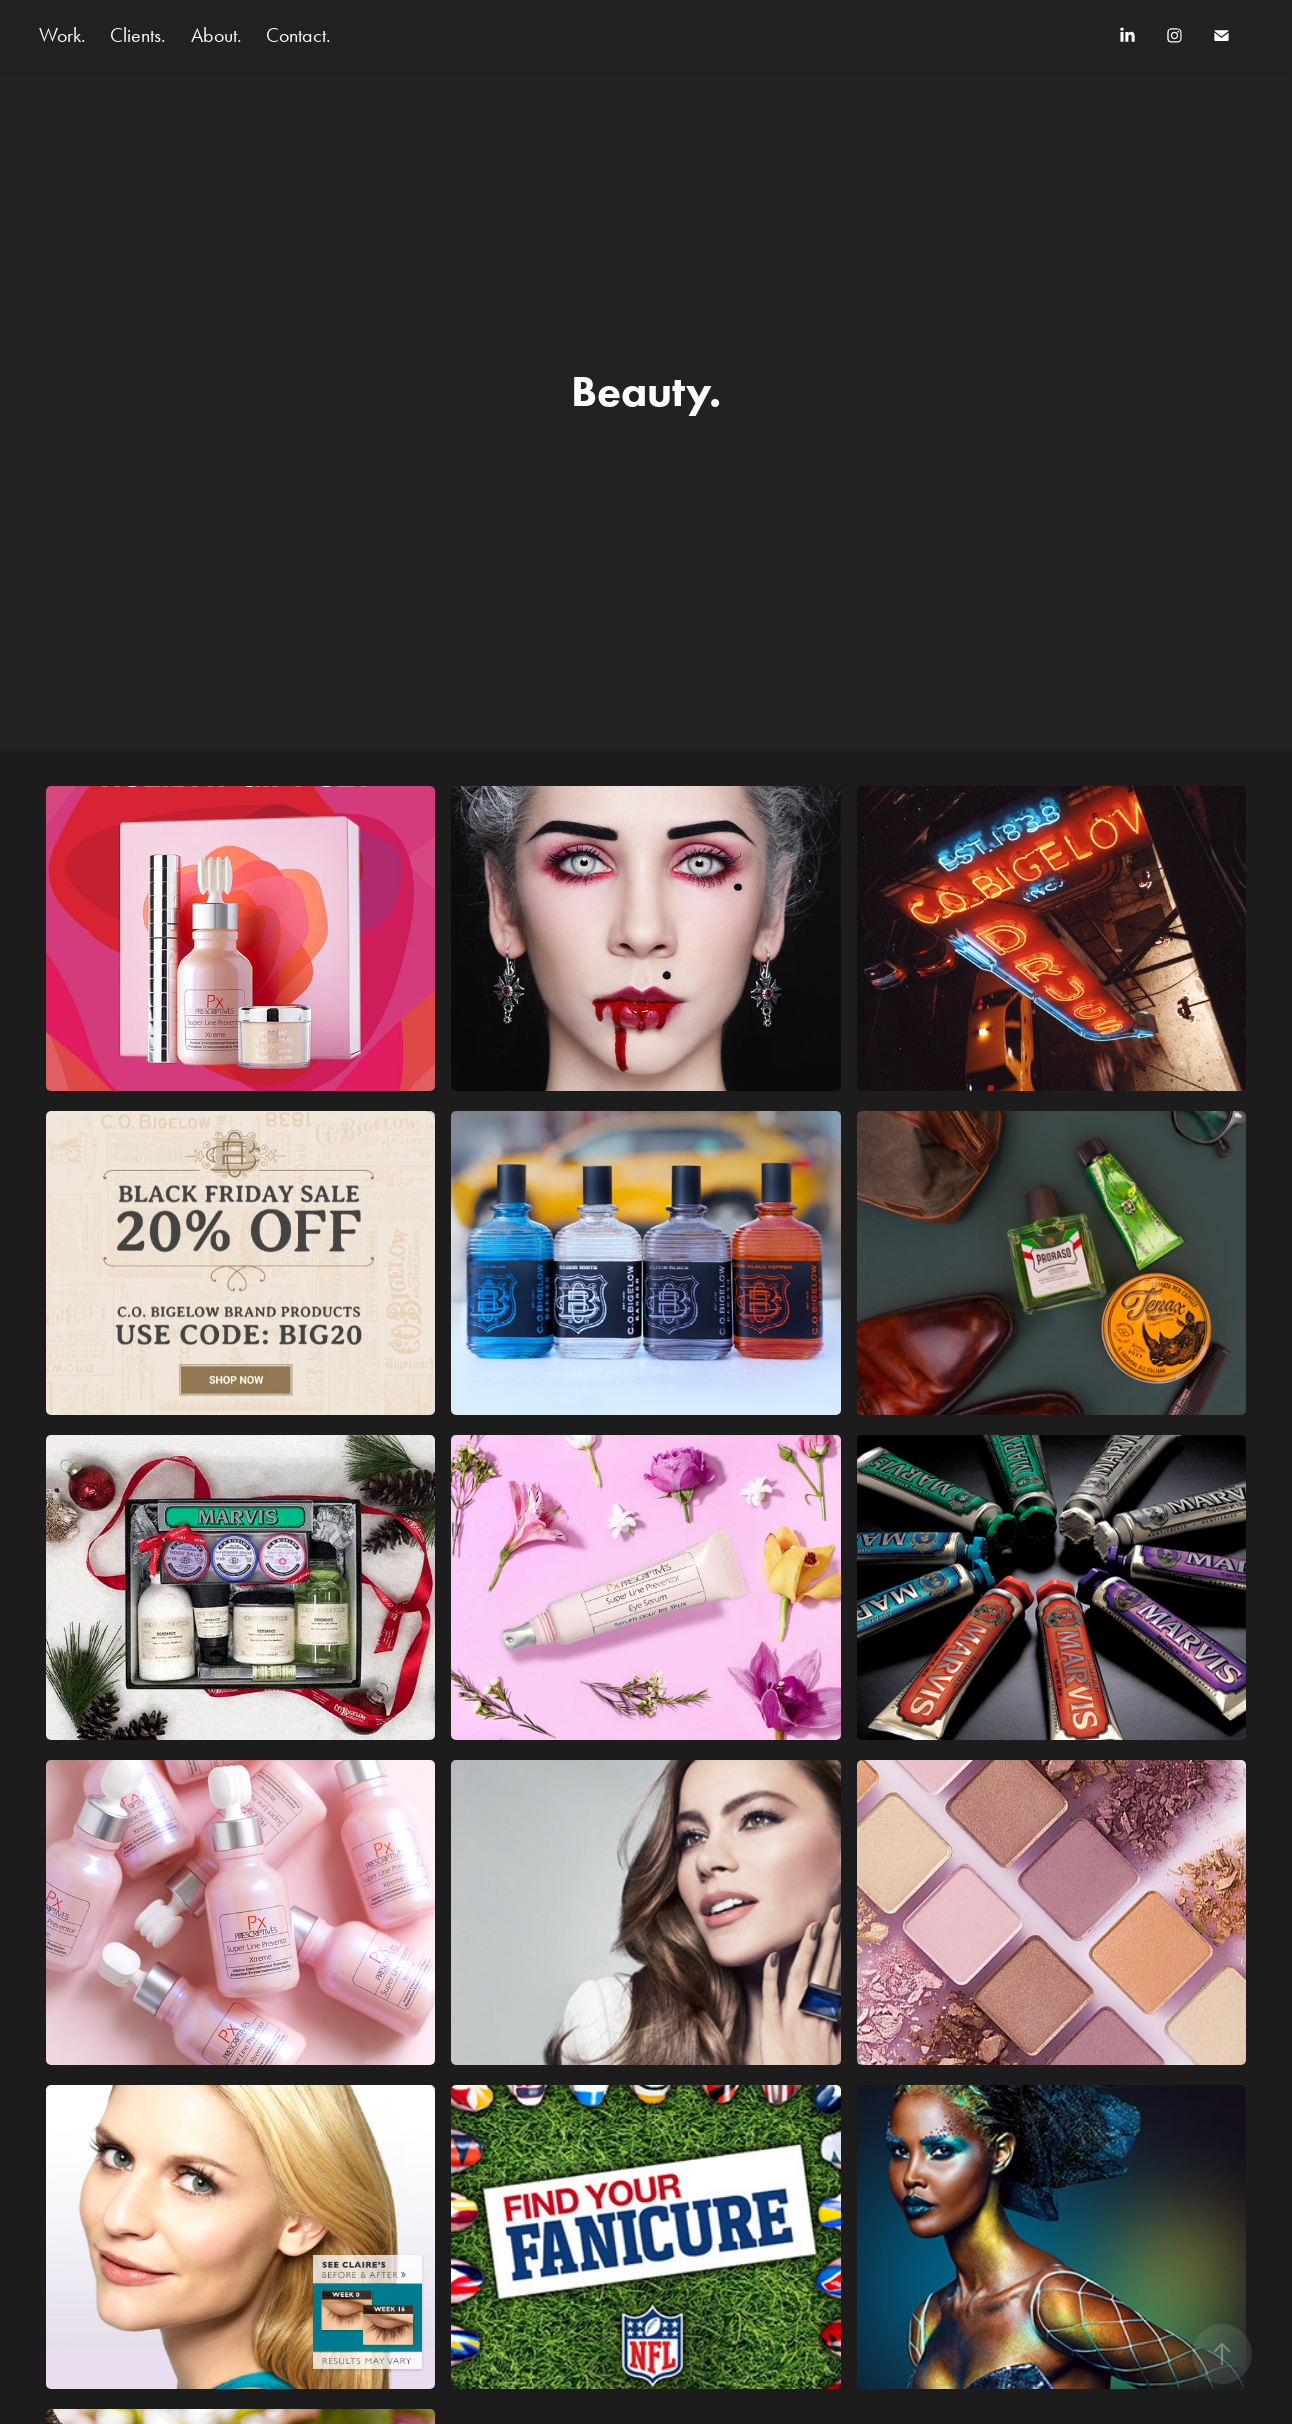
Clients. (138, 35)
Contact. (298, 35)
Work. (62, 35)
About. (216, 35)
